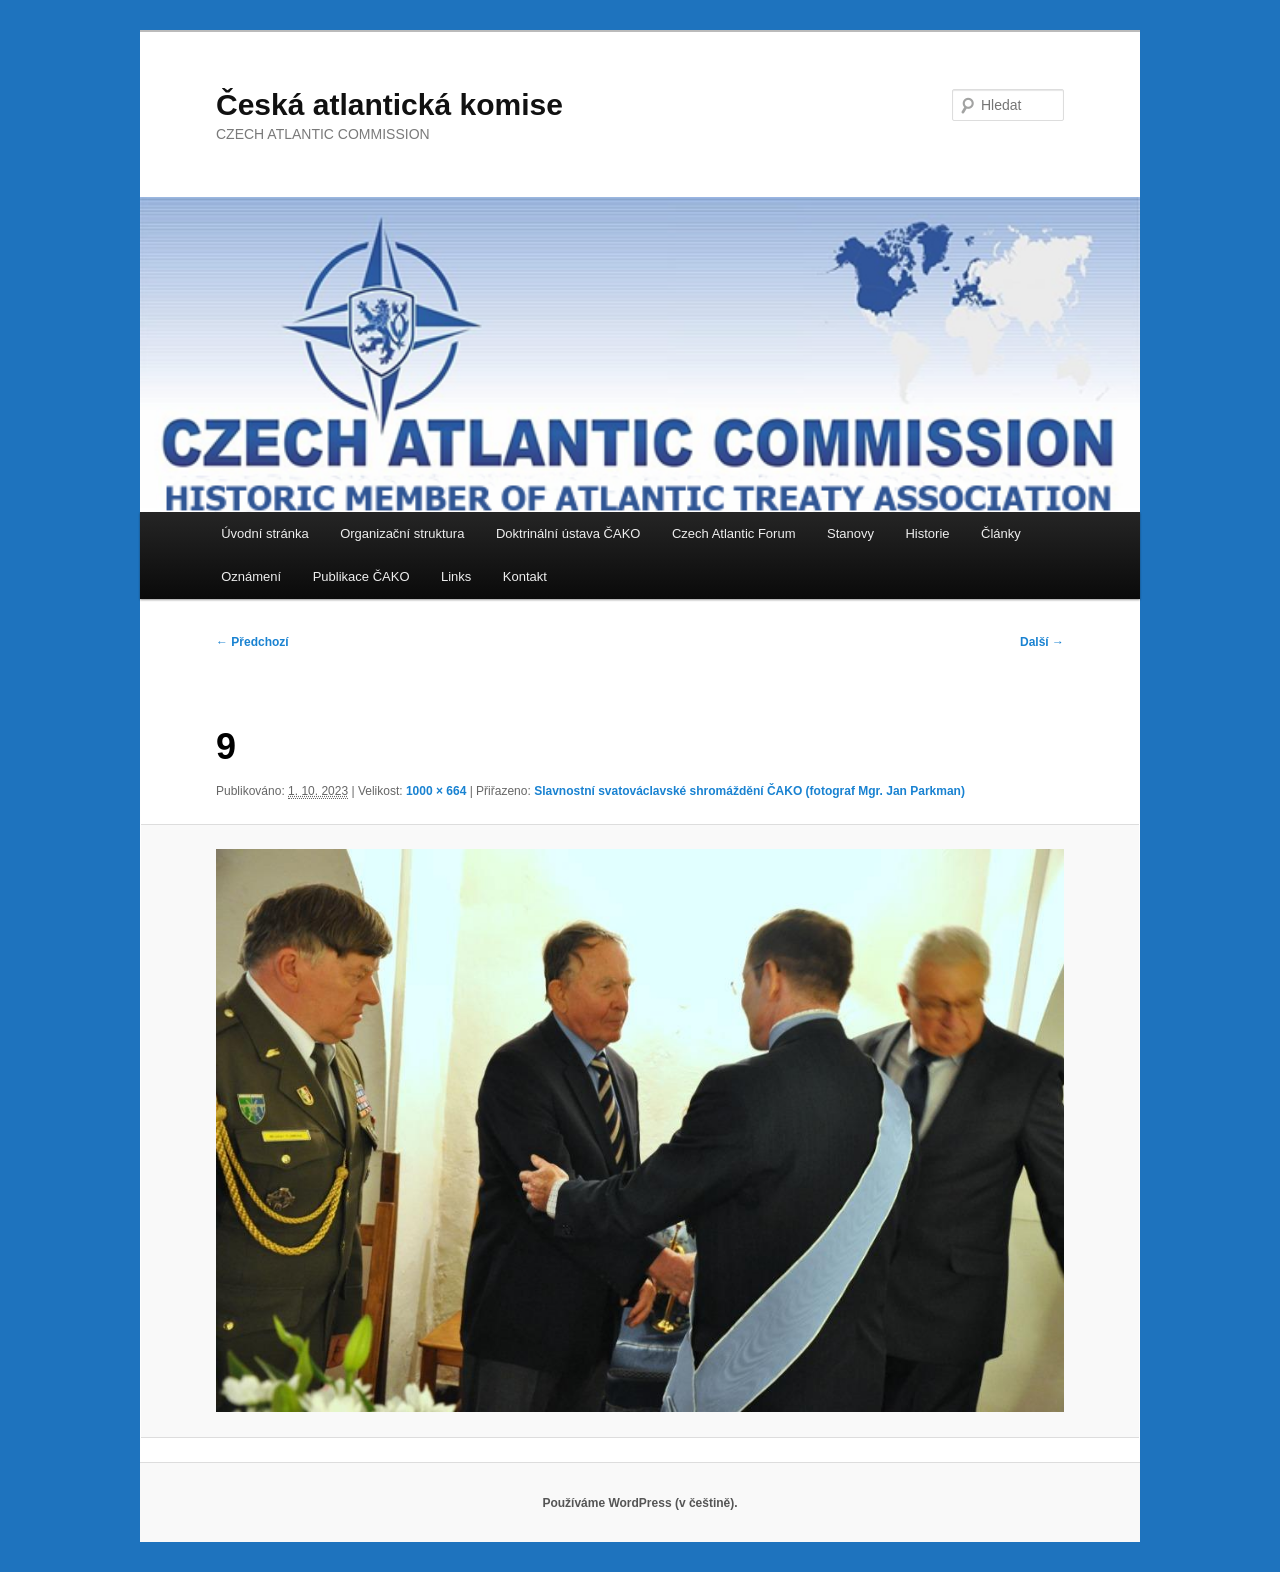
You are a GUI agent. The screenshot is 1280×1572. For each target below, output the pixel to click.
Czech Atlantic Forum (734, 533)
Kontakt (525, 576)
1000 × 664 (436, 791)
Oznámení (251, 576)
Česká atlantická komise (389, 104)
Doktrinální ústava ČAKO (568, 533)
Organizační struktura (402, 533)
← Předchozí (252, 642)
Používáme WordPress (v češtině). (639, 1503)
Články (1001, 533)
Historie (927, 533)
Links (456, 576)
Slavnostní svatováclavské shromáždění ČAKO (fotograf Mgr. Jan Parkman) (749, 791)
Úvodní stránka (264, 533)
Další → (1042, 642)
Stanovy (850, 533)
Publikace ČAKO (361, 576)
